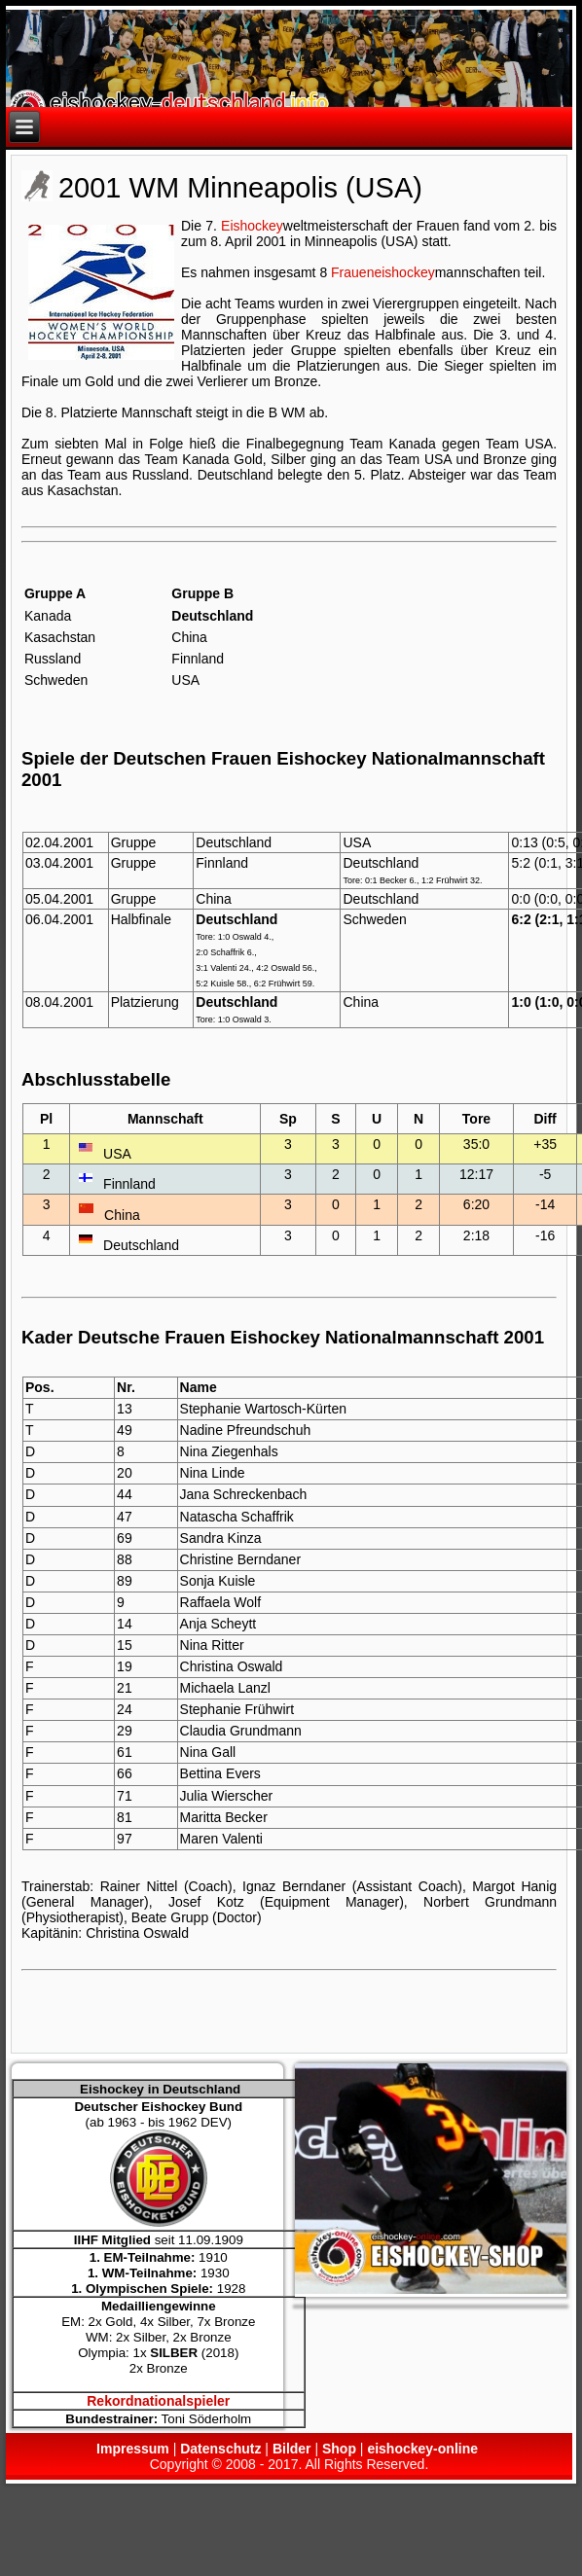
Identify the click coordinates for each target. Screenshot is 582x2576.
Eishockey (252, 225)
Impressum (132, 2448)
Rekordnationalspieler (158, 2401)
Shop (339, 2448)
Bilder (292, 2448)
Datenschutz (220, 2448)
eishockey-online (422, 2448)
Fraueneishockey (383, 272)
